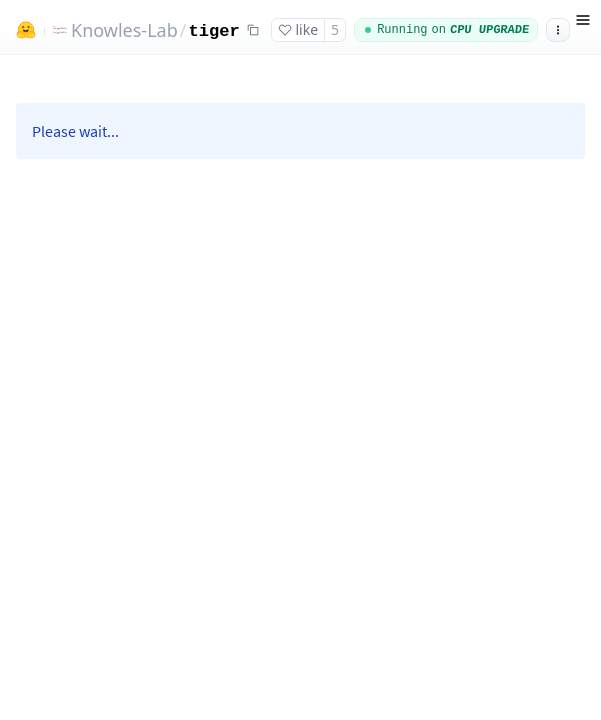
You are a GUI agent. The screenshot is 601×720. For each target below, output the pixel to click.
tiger (213, 31)
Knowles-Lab (124, 30)
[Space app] (300, 387)
